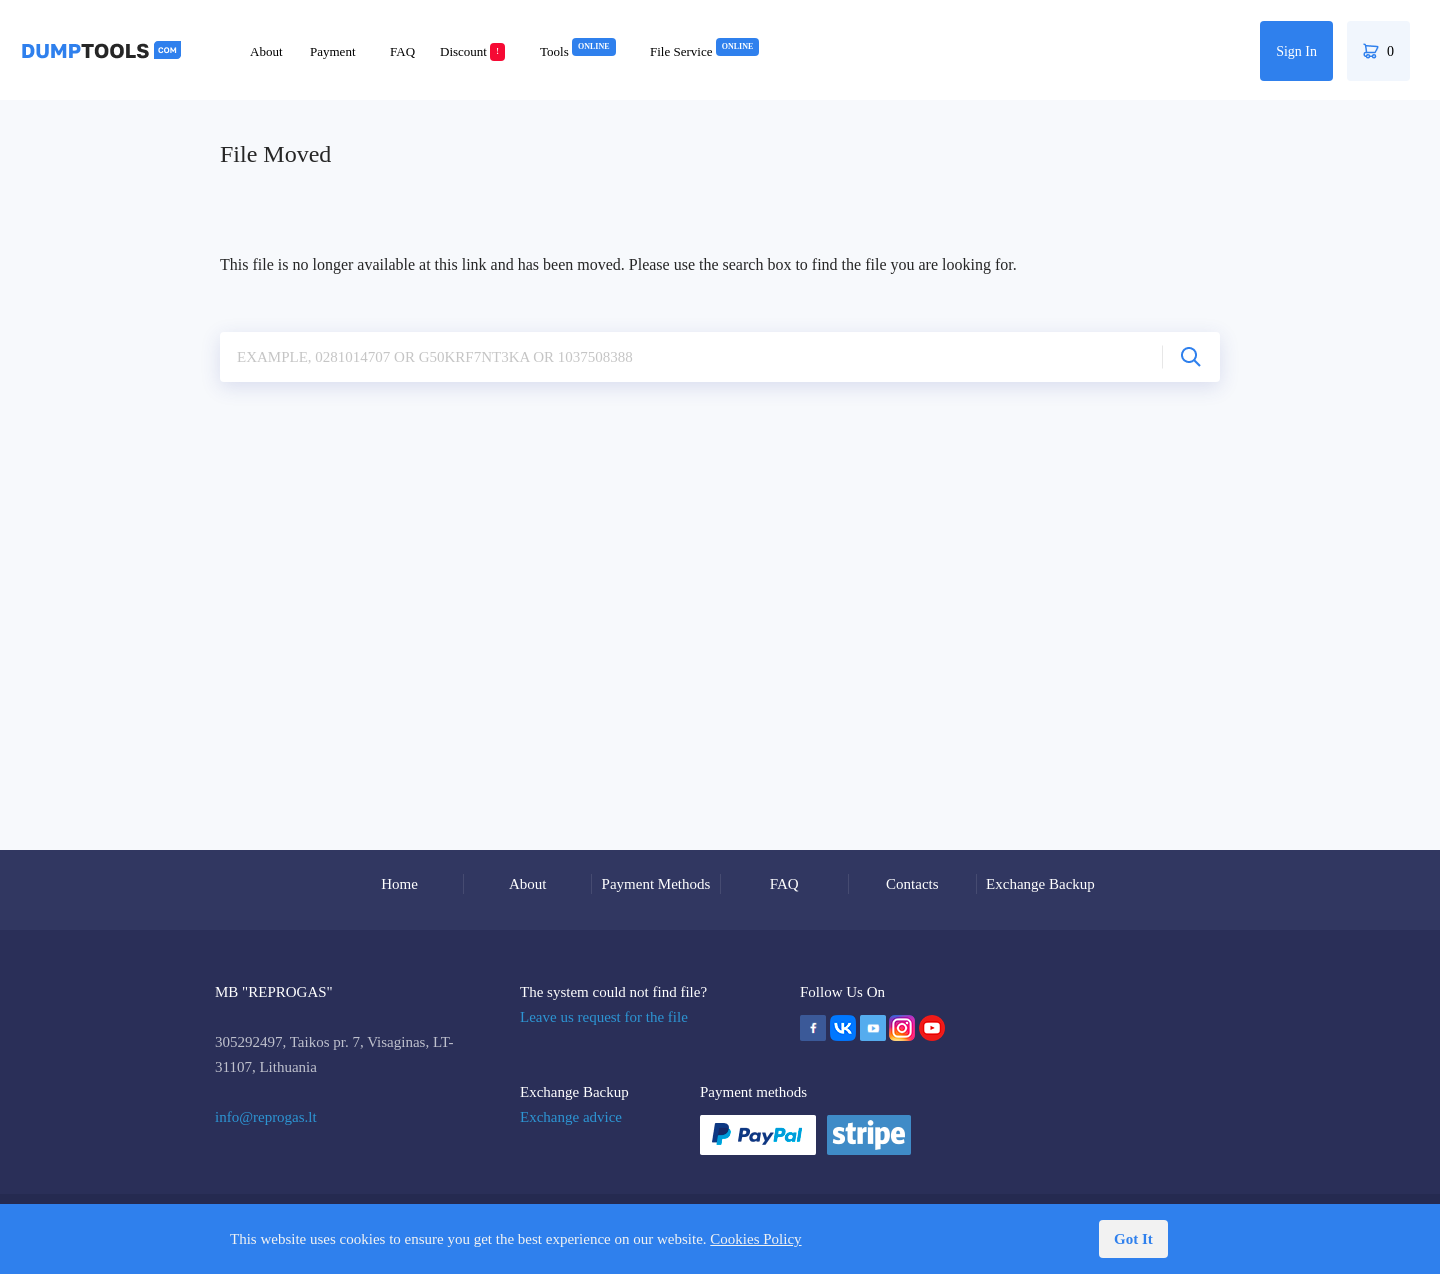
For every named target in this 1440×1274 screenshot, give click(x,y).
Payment (333, 51)
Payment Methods (656, 884)
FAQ (402, 51)
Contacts (912, 884)
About (266, 51)
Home (399, 884)
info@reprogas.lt (266, 1117)
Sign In (1296, 51)
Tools (578, 51)
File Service (704, 51)
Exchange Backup (1040, 884)
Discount (472, 51)
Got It (1133, 1239)
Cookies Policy (755, 1239)
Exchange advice (571, 1117)
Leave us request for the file (604, 1017)
